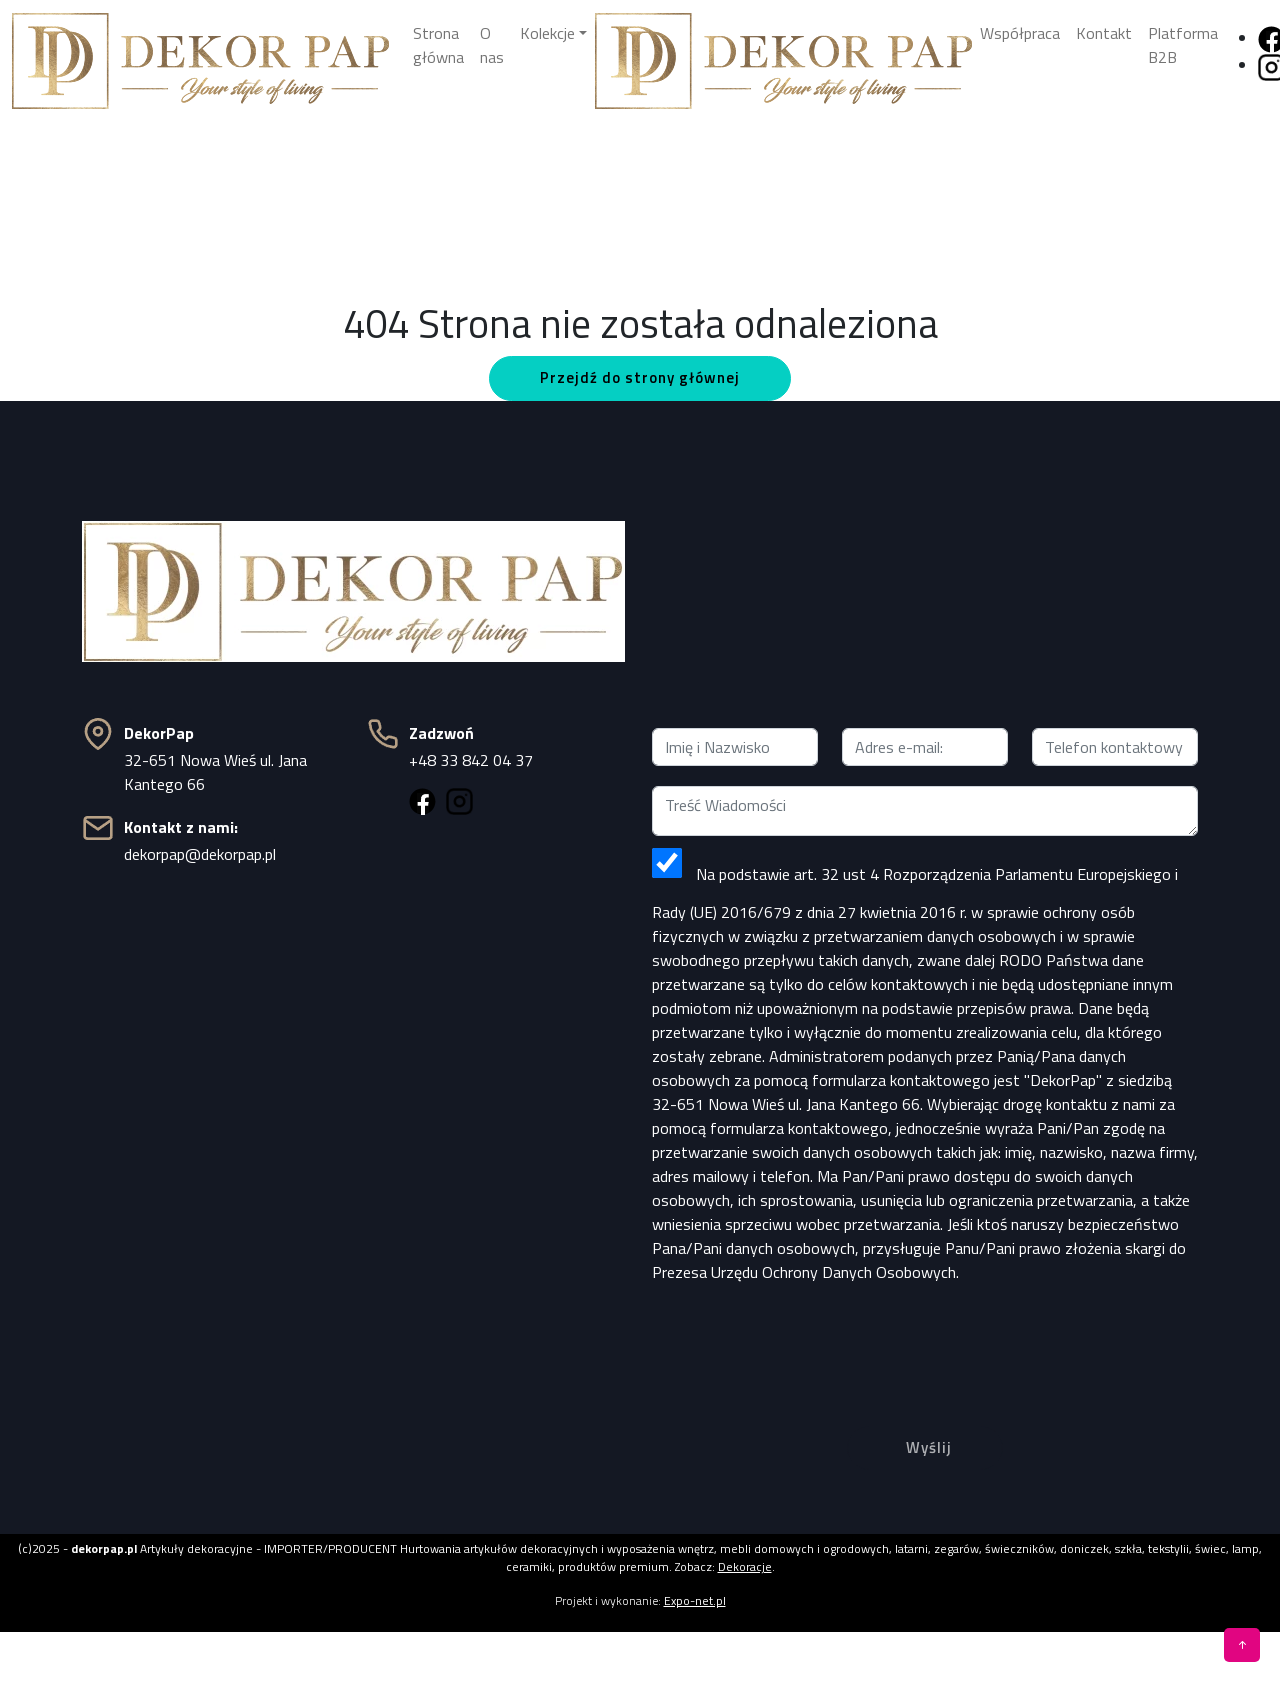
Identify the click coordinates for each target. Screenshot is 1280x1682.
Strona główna (438, 45)
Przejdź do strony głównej (640, 377)
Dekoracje (745, 1566)
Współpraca (1020, 33)
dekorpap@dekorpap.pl (200, 854)
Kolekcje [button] (547, 33)
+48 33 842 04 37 (471, 760)
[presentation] (925, 1339)
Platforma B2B (1183, 45)
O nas (492, 45)
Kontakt (1104, 33)
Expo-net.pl (695, 1600)
